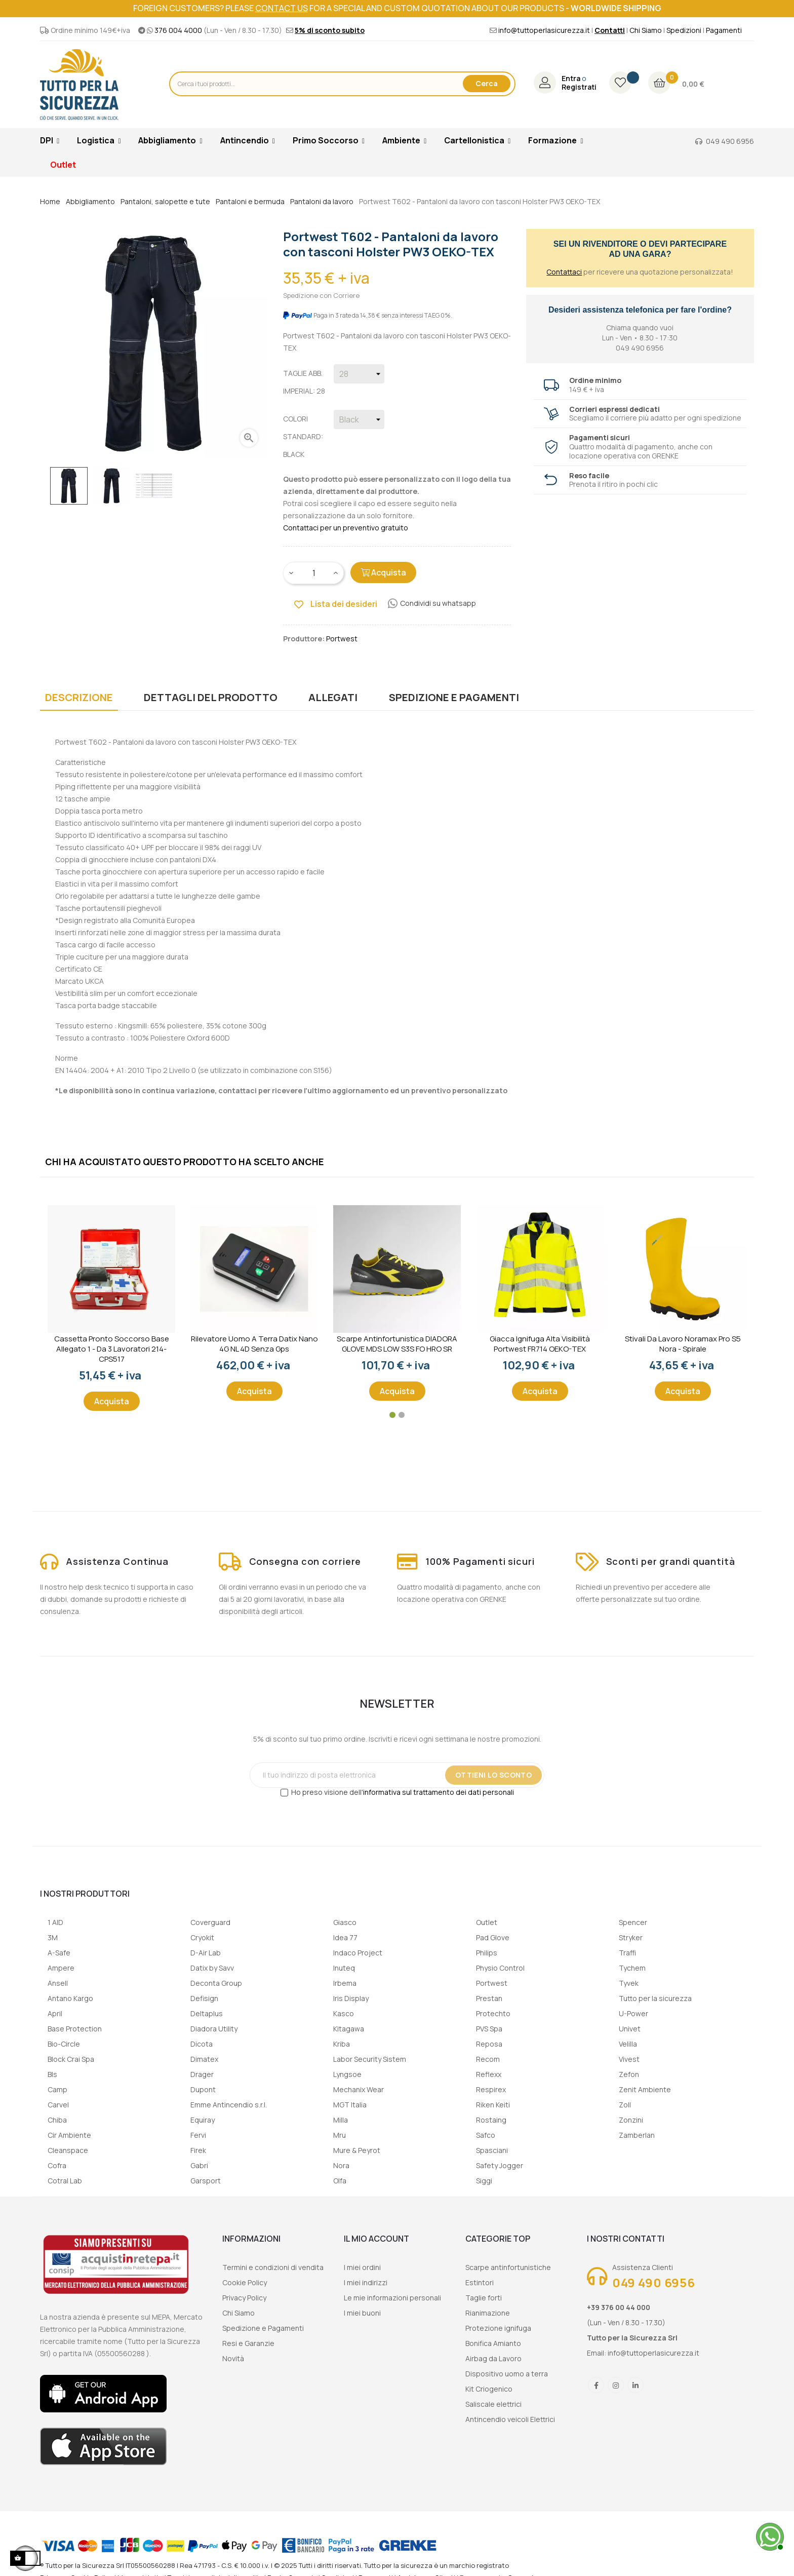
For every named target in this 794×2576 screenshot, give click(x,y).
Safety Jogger (499, 2165)
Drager (202, 2074)
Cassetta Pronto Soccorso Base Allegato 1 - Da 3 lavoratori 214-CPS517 (111, 1349)
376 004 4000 (178, 30)
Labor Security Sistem (369, 2059)
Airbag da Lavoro (493, 2358)
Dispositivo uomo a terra (506, 2373)
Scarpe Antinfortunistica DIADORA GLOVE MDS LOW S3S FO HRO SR (397, 1344)
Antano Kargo (70, 1998)
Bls (52, 2074)
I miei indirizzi (365, 2282)
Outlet (486, 1922)
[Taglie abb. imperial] (359, 373)
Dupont (203, 2089)
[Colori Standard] (359, 419)
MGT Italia (350, 2104)
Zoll (625, 2104)
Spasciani (492, 2150)
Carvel (58, 2104)
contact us (281, 8)
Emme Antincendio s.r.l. (228, 2104)
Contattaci (564, 272)
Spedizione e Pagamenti (263, 2328)
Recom (488, 2059)
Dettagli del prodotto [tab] (210, 697)
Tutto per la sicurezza (655, 1998)
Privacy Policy (244, 2297)
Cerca (486, 83)
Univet (630, 2028)
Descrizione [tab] (79, 697)
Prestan (489, 1998)
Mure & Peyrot (356, 2150)
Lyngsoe (347, 2074)
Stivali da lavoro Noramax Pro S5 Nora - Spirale (683, 1344)
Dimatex (204, 2059)
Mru (339, 2135)
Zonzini (631, 2120)
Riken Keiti (493, 2104)
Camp (57, 2089)
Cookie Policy (244, 2282)
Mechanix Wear (358, 2089)
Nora (341, 2165)
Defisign (204, 1998)
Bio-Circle (64, 2044)
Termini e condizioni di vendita (273, 2267)
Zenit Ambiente (645, 2089)
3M (53, 1937)
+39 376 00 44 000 (618, 2307)
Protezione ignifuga (498, 2328)
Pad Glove (492, 1937)
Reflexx (488, 2074)
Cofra (57, 2165)
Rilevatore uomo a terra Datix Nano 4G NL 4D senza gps (254, 1344)
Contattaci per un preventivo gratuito (345, 527)
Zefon (629, 2074)
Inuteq (344, 1968)
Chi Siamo (645, 30)
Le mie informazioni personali (392, 2297)
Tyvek (629, 1983)
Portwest (491, 1983)
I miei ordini (362, 2267)
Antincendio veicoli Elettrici (510, 2419)
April (55, 2013)
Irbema (344, 1983)
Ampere (61, 1968)
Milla (340, 2120)
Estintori (479, 2282)
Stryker (631, 1937)
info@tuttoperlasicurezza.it (544, 30)
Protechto (493, 2013)
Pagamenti (724, 30)
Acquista (383, 572)
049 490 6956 (730, 141)
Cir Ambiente (69, 2135)
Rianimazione (487, 2313)
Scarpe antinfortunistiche (508, 2267)
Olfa (339, 2180)
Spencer (633, 1922)
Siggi (484, 2180)
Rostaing (491, 2120)
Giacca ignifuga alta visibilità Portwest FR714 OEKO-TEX (540, 1344)
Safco (485, 2135)
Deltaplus (206, 2013)
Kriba (341, 2044)
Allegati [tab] (333, 697)
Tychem (632, 1968)
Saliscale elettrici (493, 2404)
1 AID (55, 1922)
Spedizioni (683, 30)
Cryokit (202, 1937)
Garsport (205, 2180)
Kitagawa (348, 2028)
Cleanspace (68, 2150)
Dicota (201, 2044)
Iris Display (351, 1998)
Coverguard (210, 1922)
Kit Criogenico (488, 2389)
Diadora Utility (213, 2028)
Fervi (198, 2135)
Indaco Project (357, 1952)
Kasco (343, 2013)
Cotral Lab (65, 2180)
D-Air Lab (205, 1952)
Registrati (579, 87)
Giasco (344, 1922)
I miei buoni (362, 2313)
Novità (233, 2358)
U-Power (633, 2013)
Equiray (202, 2120)
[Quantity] (314, 573)
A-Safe (59, 1952)
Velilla (628, 2044)
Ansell (58, 1983)
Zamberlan (637, 2135)
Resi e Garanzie (248, 2343)
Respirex (491, 2089)
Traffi (627, 1952)
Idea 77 (345, 1937)
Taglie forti (483, 2297)
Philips (486, 1952)
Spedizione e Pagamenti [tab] (454, 697)
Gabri (199, 2165)
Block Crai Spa (71, 2059)
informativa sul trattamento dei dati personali (438, 1792)
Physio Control (500, 1968)
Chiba (57, 2120)
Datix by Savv (212, 1968)
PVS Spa (489, 2028)
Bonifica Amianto (493, 2343)
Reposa (489, 2044)
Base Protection (75, 2028)
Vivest (629, 2059)
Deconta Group (216, 1983)
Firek (198, 2150)
